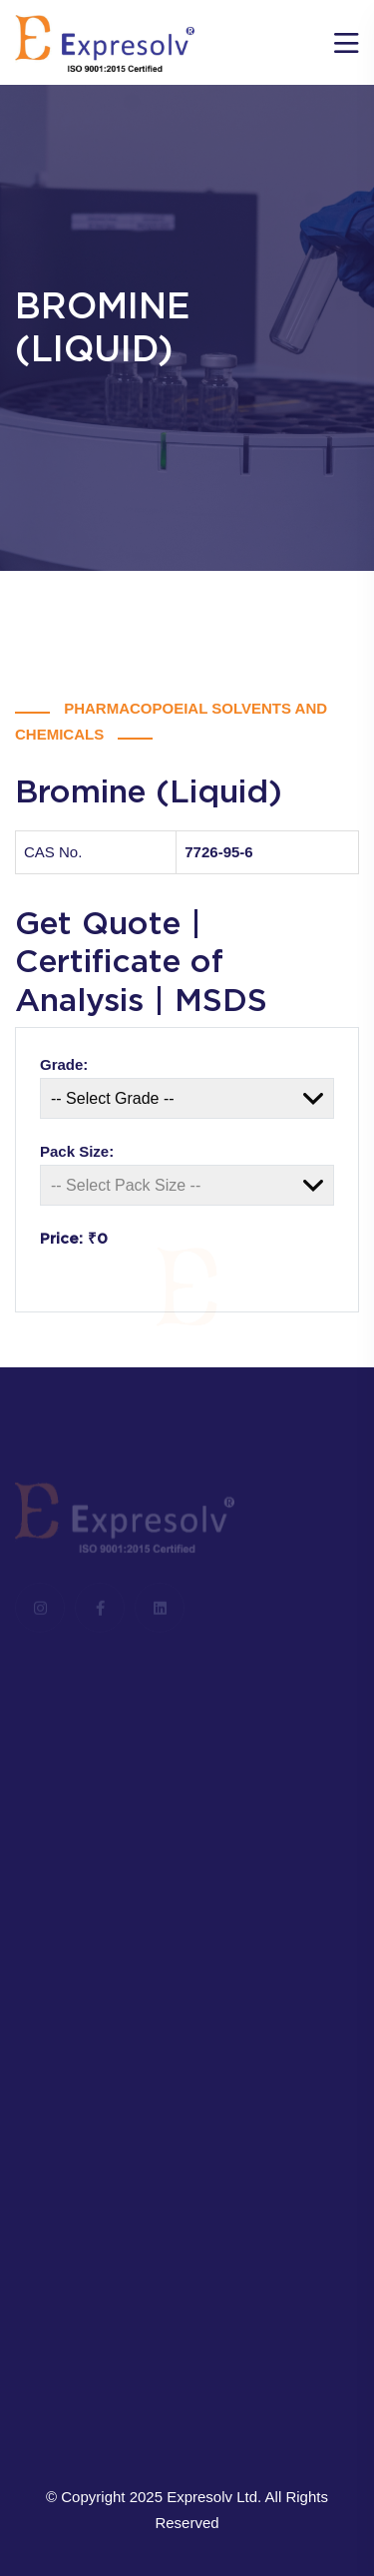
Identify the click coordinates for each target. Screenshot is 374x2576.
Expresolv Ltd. (214, 2496)
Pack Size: (77, 1151)
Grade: (64, 1064)
